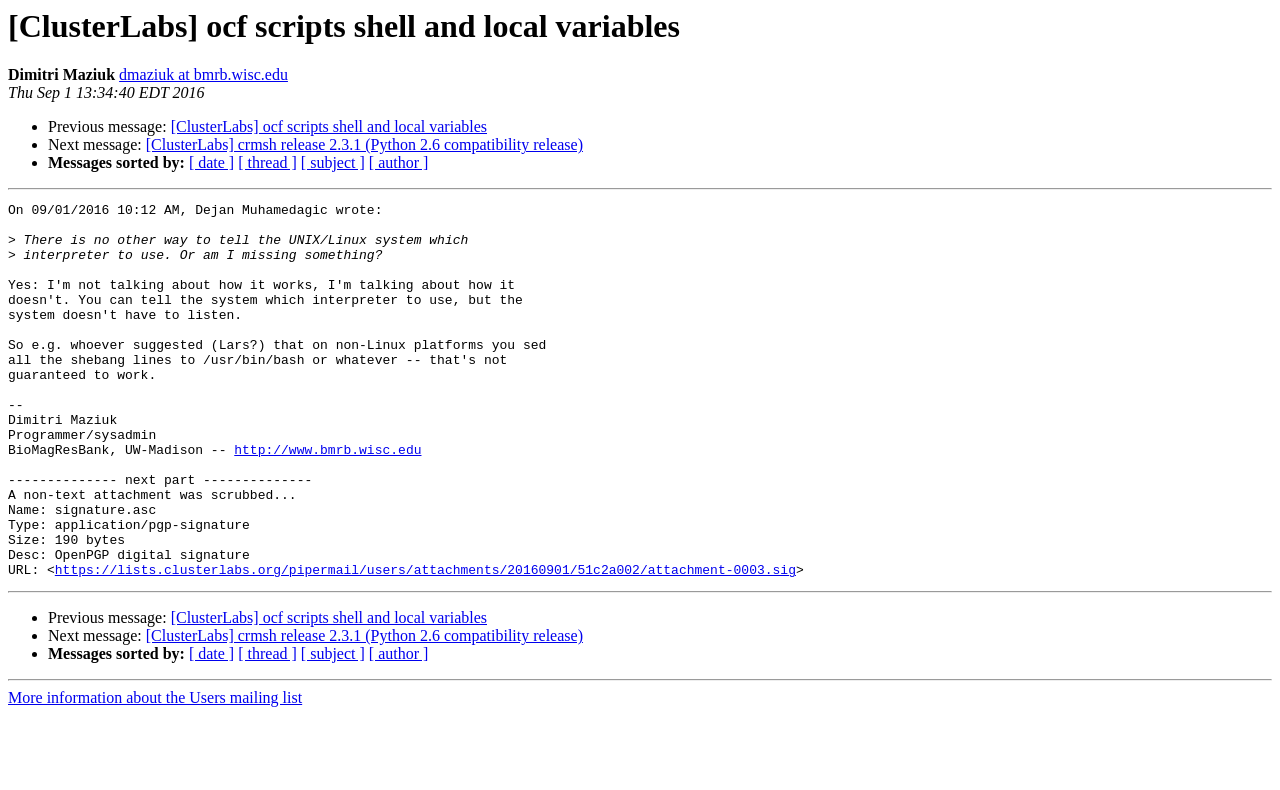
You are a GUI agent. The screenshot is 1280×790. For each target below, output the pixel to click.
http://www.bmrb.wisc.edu (327, 500)
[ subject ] (333, 162)
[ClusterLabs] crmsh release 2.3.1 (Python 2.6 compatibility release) (364, 144)
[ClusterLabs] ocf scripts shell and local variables (329, 126)
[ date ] (211, 162)
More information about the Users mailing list (155, 772)
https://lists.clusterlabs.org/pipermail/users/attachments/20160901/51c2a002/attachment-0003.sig (425, 644)
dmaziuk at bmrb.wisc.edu (203, 74)
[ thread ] (267, 162)
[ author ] (399, 162)
